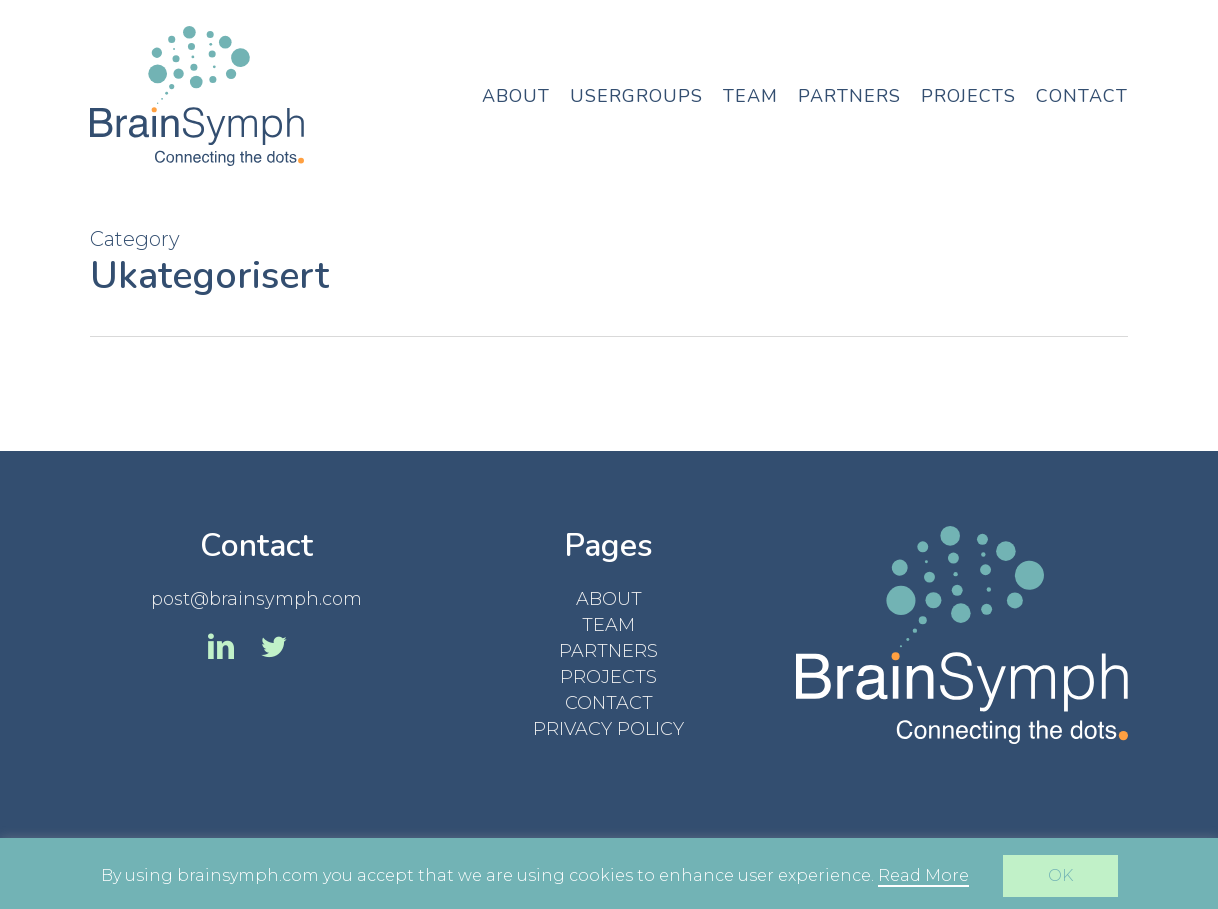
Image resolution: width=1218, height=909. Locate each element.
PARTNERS (608, 651)
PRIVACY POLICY (608, 729)
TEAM (608, 625)
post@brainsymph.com (256, 599)
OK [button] (1060, 875)
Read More (923, 875)
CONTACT (609, 703)
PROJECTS (608, 677)
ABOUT (609, 599)
